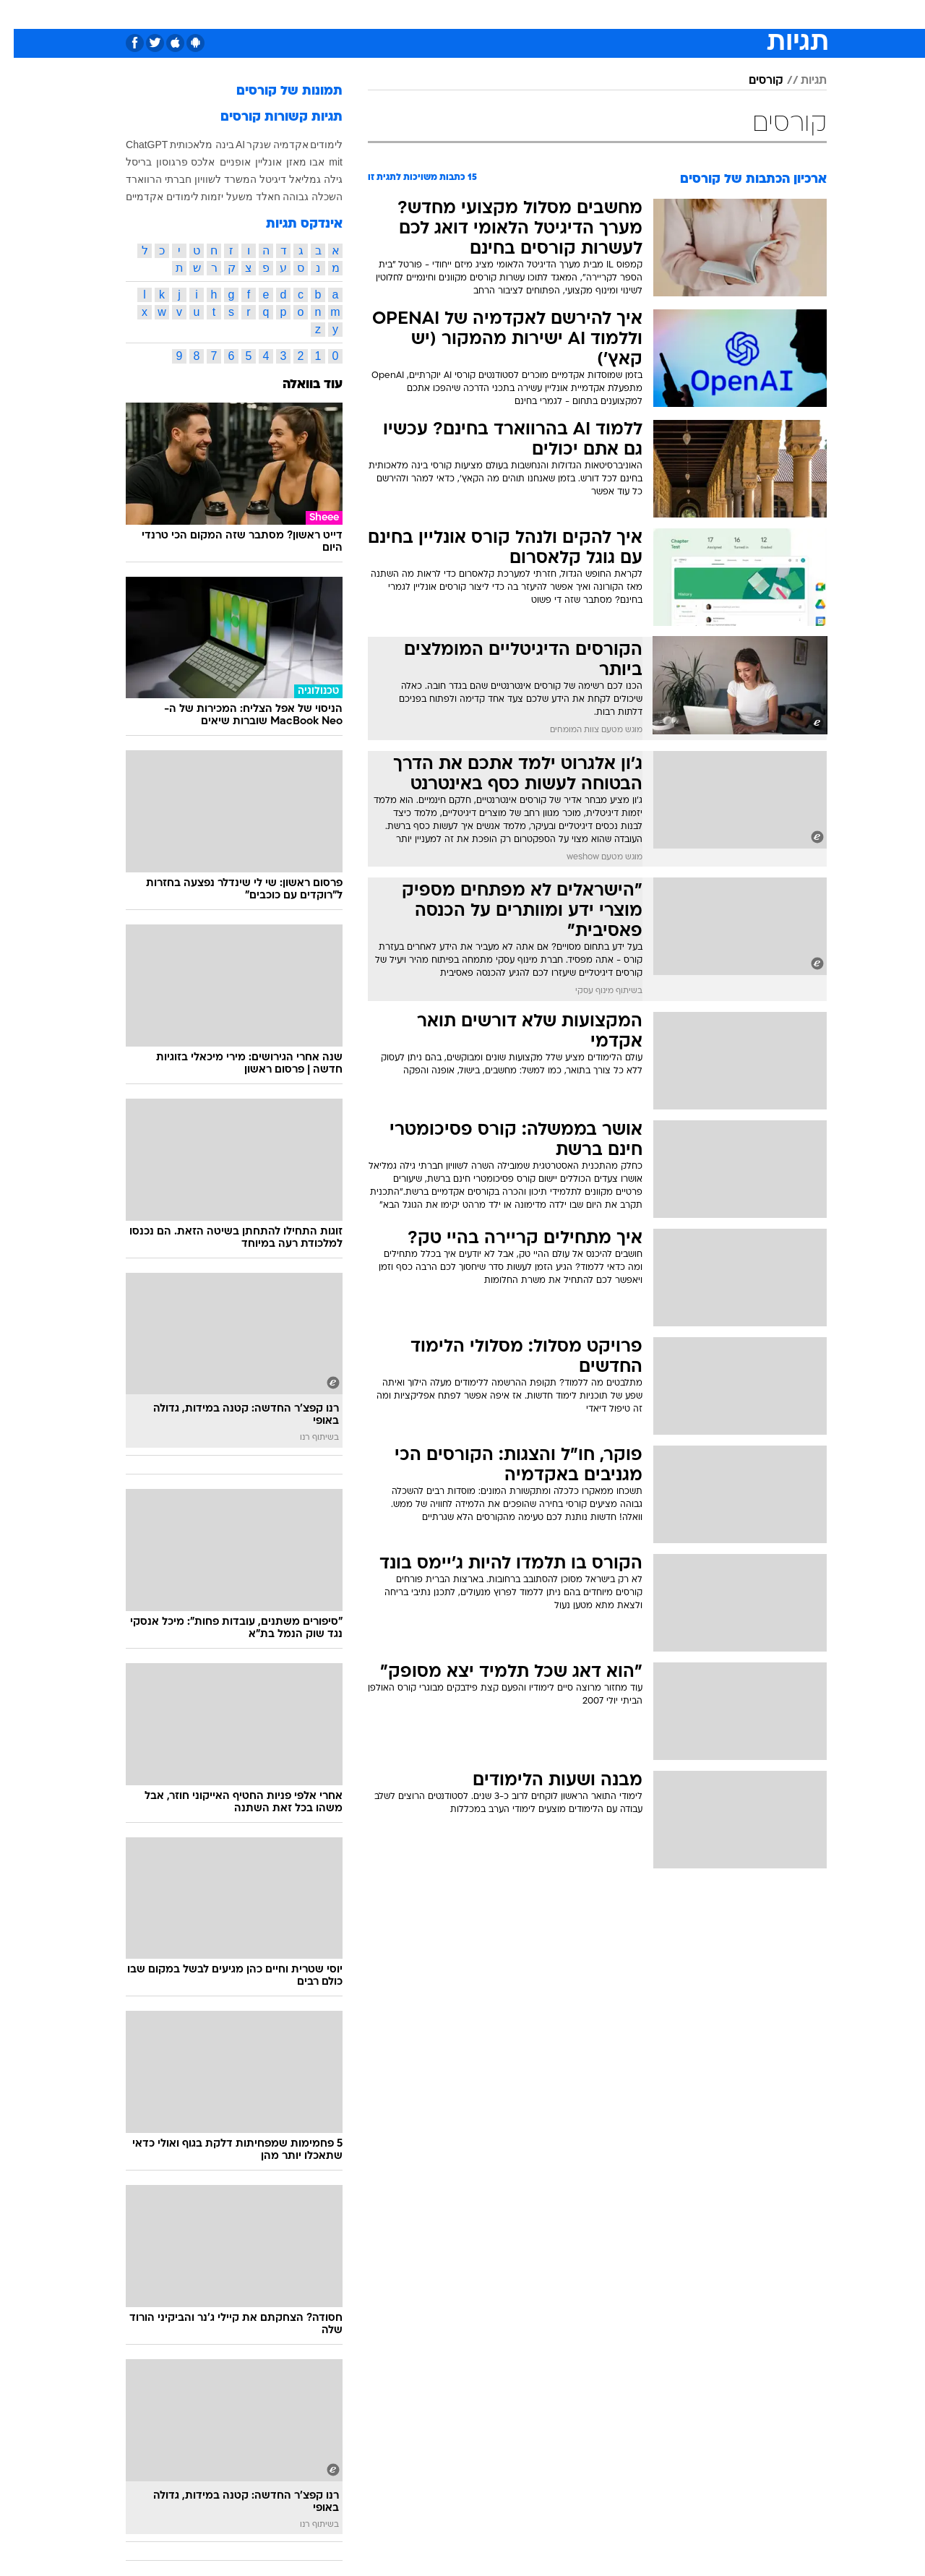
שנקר (245, 144)
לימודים (312, 144)
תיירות (377, 14)
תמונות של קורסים (276, 91)
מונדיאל (646, 14)
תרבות (595, 14)
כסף (509, 14)
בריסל (125, 162)
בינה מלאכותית (188, 144)
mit (322, 162)
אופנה (270, 14)
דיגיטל (259, 179)
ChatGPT (133, 144)
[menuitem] (737, 14)
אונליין (254, 162)
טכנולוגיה (323, 14)
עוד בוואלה (299, 385)
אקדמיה (277, 144)
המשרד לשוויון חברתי (197, 179)
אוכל (471, 14)
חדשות (745, 14)
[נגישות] (20, 15)
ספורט (697, 14)
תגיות (800, 81)
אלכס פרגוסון (171, 162)
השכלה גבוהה (299, 196)
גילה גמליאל (302, 179)
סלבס (549, 14)
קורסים (752, 81)
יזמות (198, 196)
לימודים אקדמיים (148, 196)
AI (226, 144)
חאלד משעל (239, 196)
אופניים (221, 162)
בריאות (426, 14)
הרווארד (130, 179)
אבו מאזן (291, 162)
